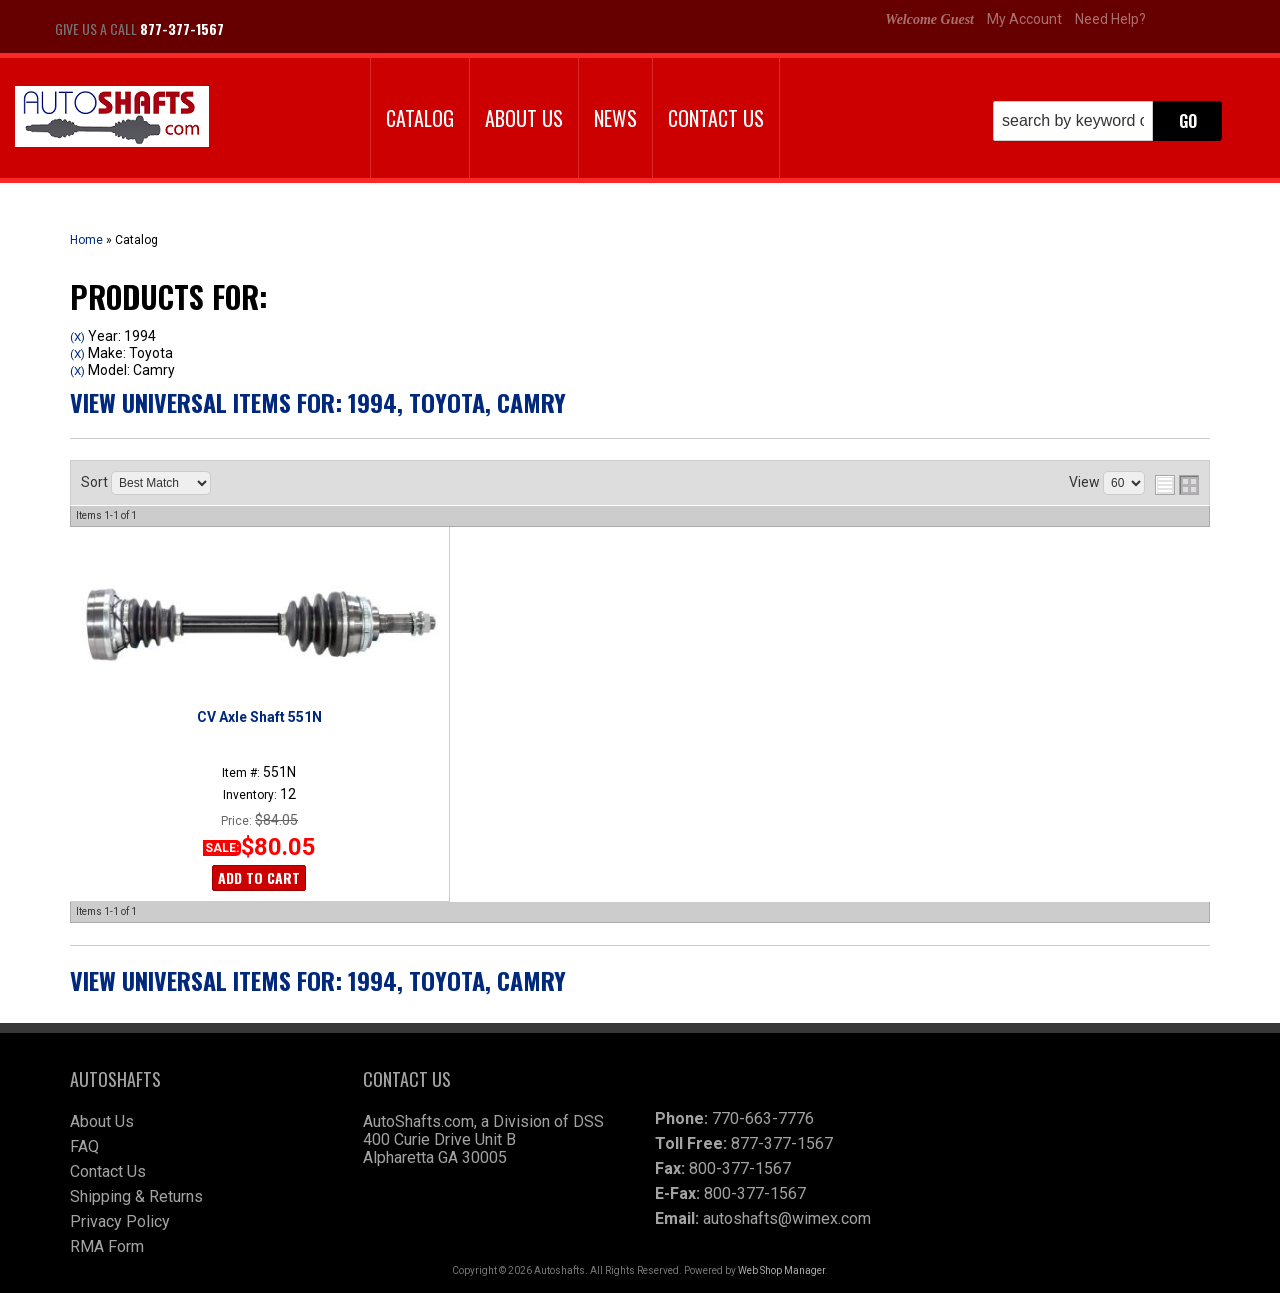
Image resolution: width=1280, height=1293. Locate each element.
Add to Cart (259, 877)
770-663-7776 (763, 1118)
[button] (1107, 121)
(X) (77, 337)
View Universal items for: (318, 402)
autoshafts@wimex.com (787, 1218)
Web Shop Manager (781, 1270)
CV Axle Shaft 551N (259, 717)
